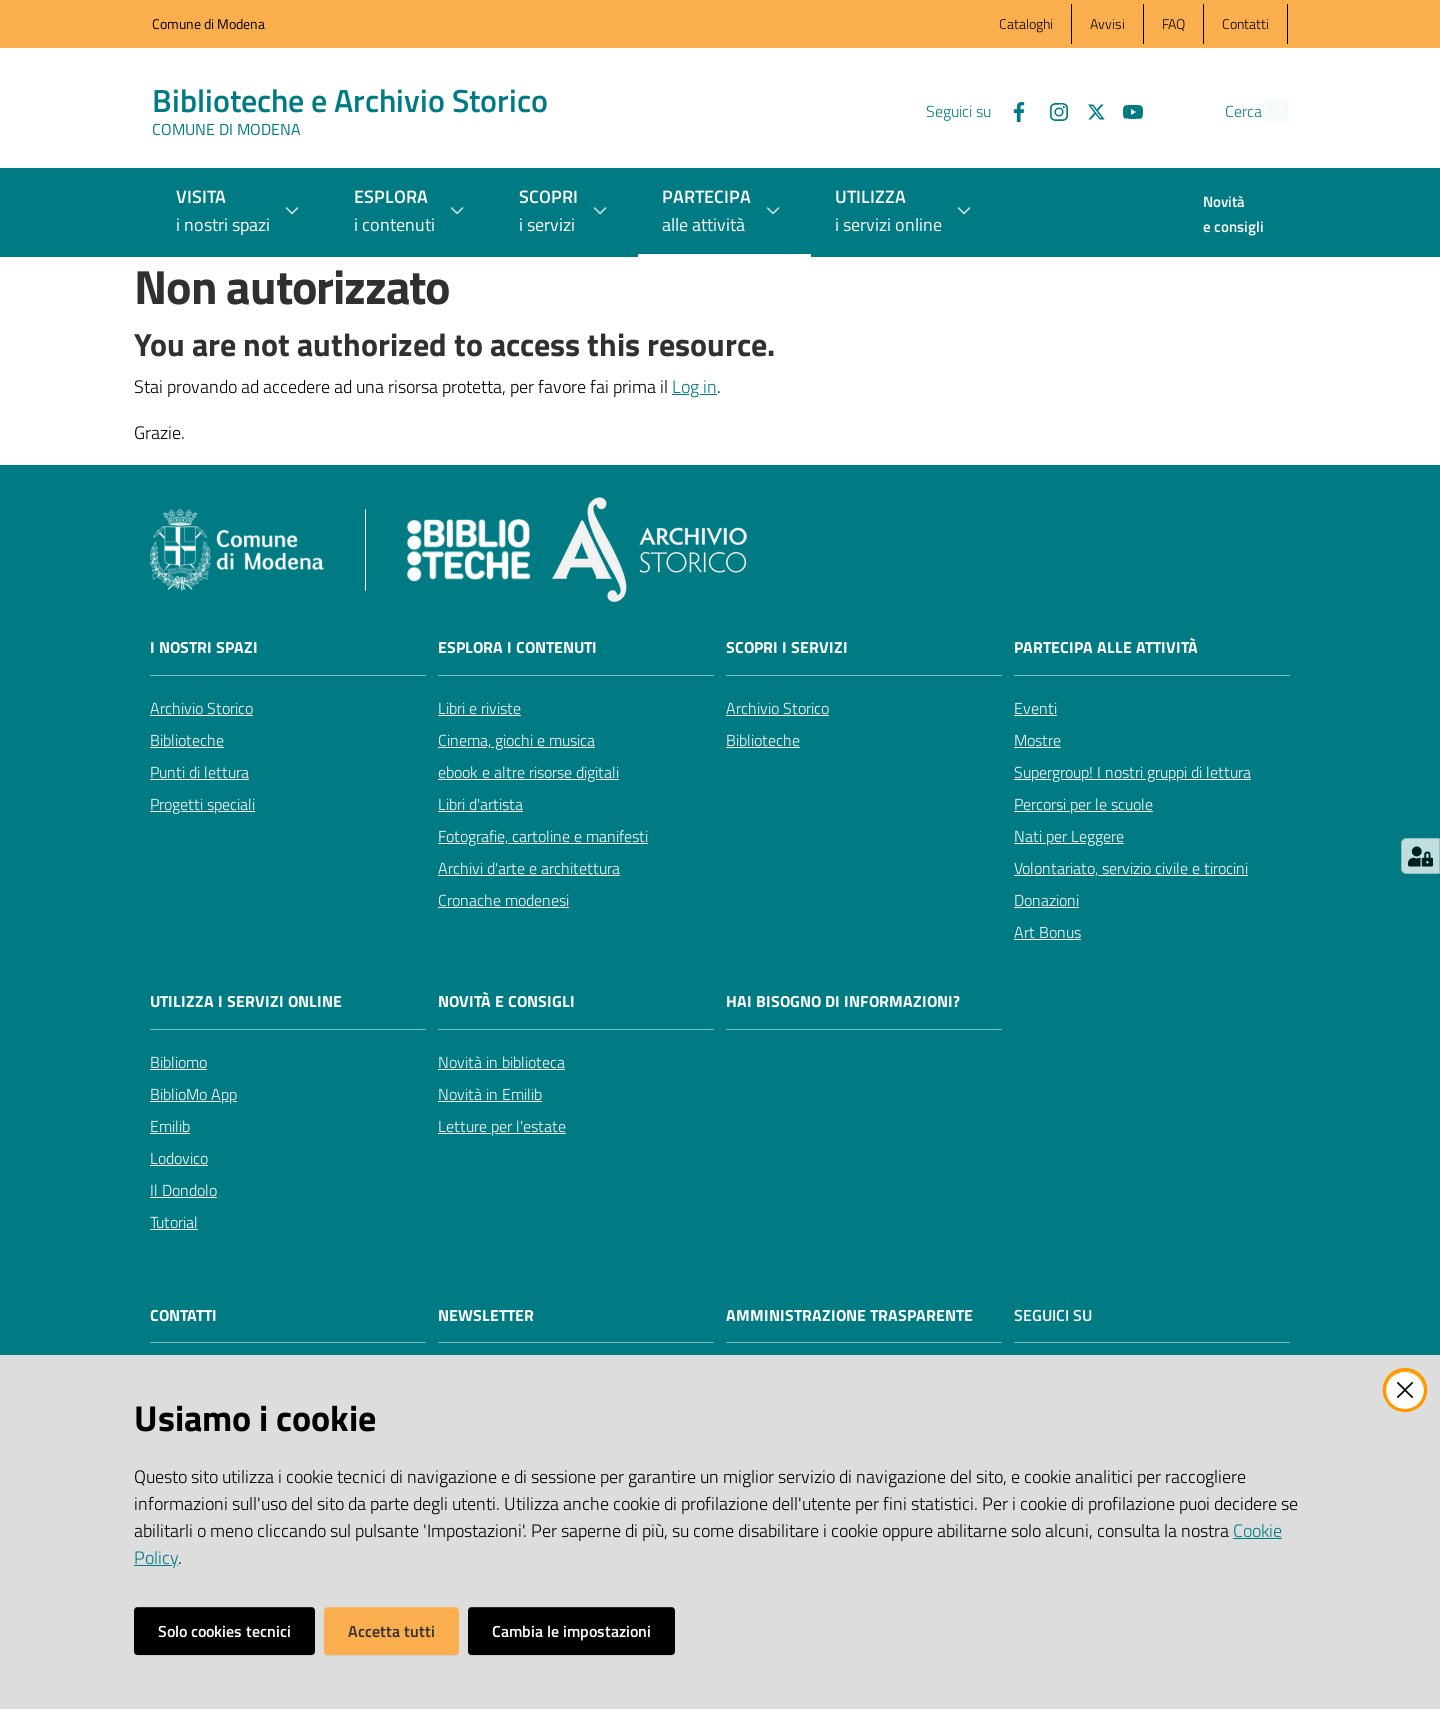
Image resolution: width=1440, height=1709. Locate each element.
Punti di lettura (199, 772)
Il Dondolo (183, 1190)
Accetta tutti (391, 1631)
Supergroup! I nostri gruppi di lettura (1132, 772)
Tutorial (174, 1222)
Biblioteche (187, 740)
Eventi (1035, 708)
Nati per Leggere (1069, 836)
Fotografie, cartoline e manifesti (543, 836)
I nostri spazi (204, 647)
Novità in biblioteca (501, 1062)
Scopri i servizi (787, 647)
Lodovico (179, 1158)
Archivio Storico (201, 708)
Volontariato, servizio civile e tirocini (1131, 868)
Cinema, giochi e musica (516, 740)
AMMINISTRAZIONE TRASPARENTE (849, 1315)
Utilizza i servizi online (246, 1001)
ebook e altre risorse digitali (528, 772)
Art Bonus (1047, 932)
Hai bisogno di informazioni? (843, 1001)
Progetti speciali (202, 804)
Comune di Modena (208, 23)
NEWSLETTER (486, 1315)
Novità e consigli (506, 1001)
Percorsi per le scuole (1083, 804)
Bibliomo (178, 1062)
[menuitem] (1233, 216)
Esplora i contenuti (517, 647)
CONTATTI (183, 1315)
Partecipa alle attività (1106, 647)
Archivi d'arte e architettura (529, 868)
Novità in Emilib (490, 1094)
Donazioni (1046, 900)
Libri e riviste (479, 708)
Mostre (1037, 740)
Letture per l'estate (502, 1126)
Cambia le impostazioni (571, 1631)
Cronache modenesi (503, 900)
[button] (1264, 111)
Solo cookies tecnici (224, 1631)
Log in (694, 386)
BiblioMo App (193, 1094)
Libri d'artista (480, 804)
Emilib (170, 1126)
